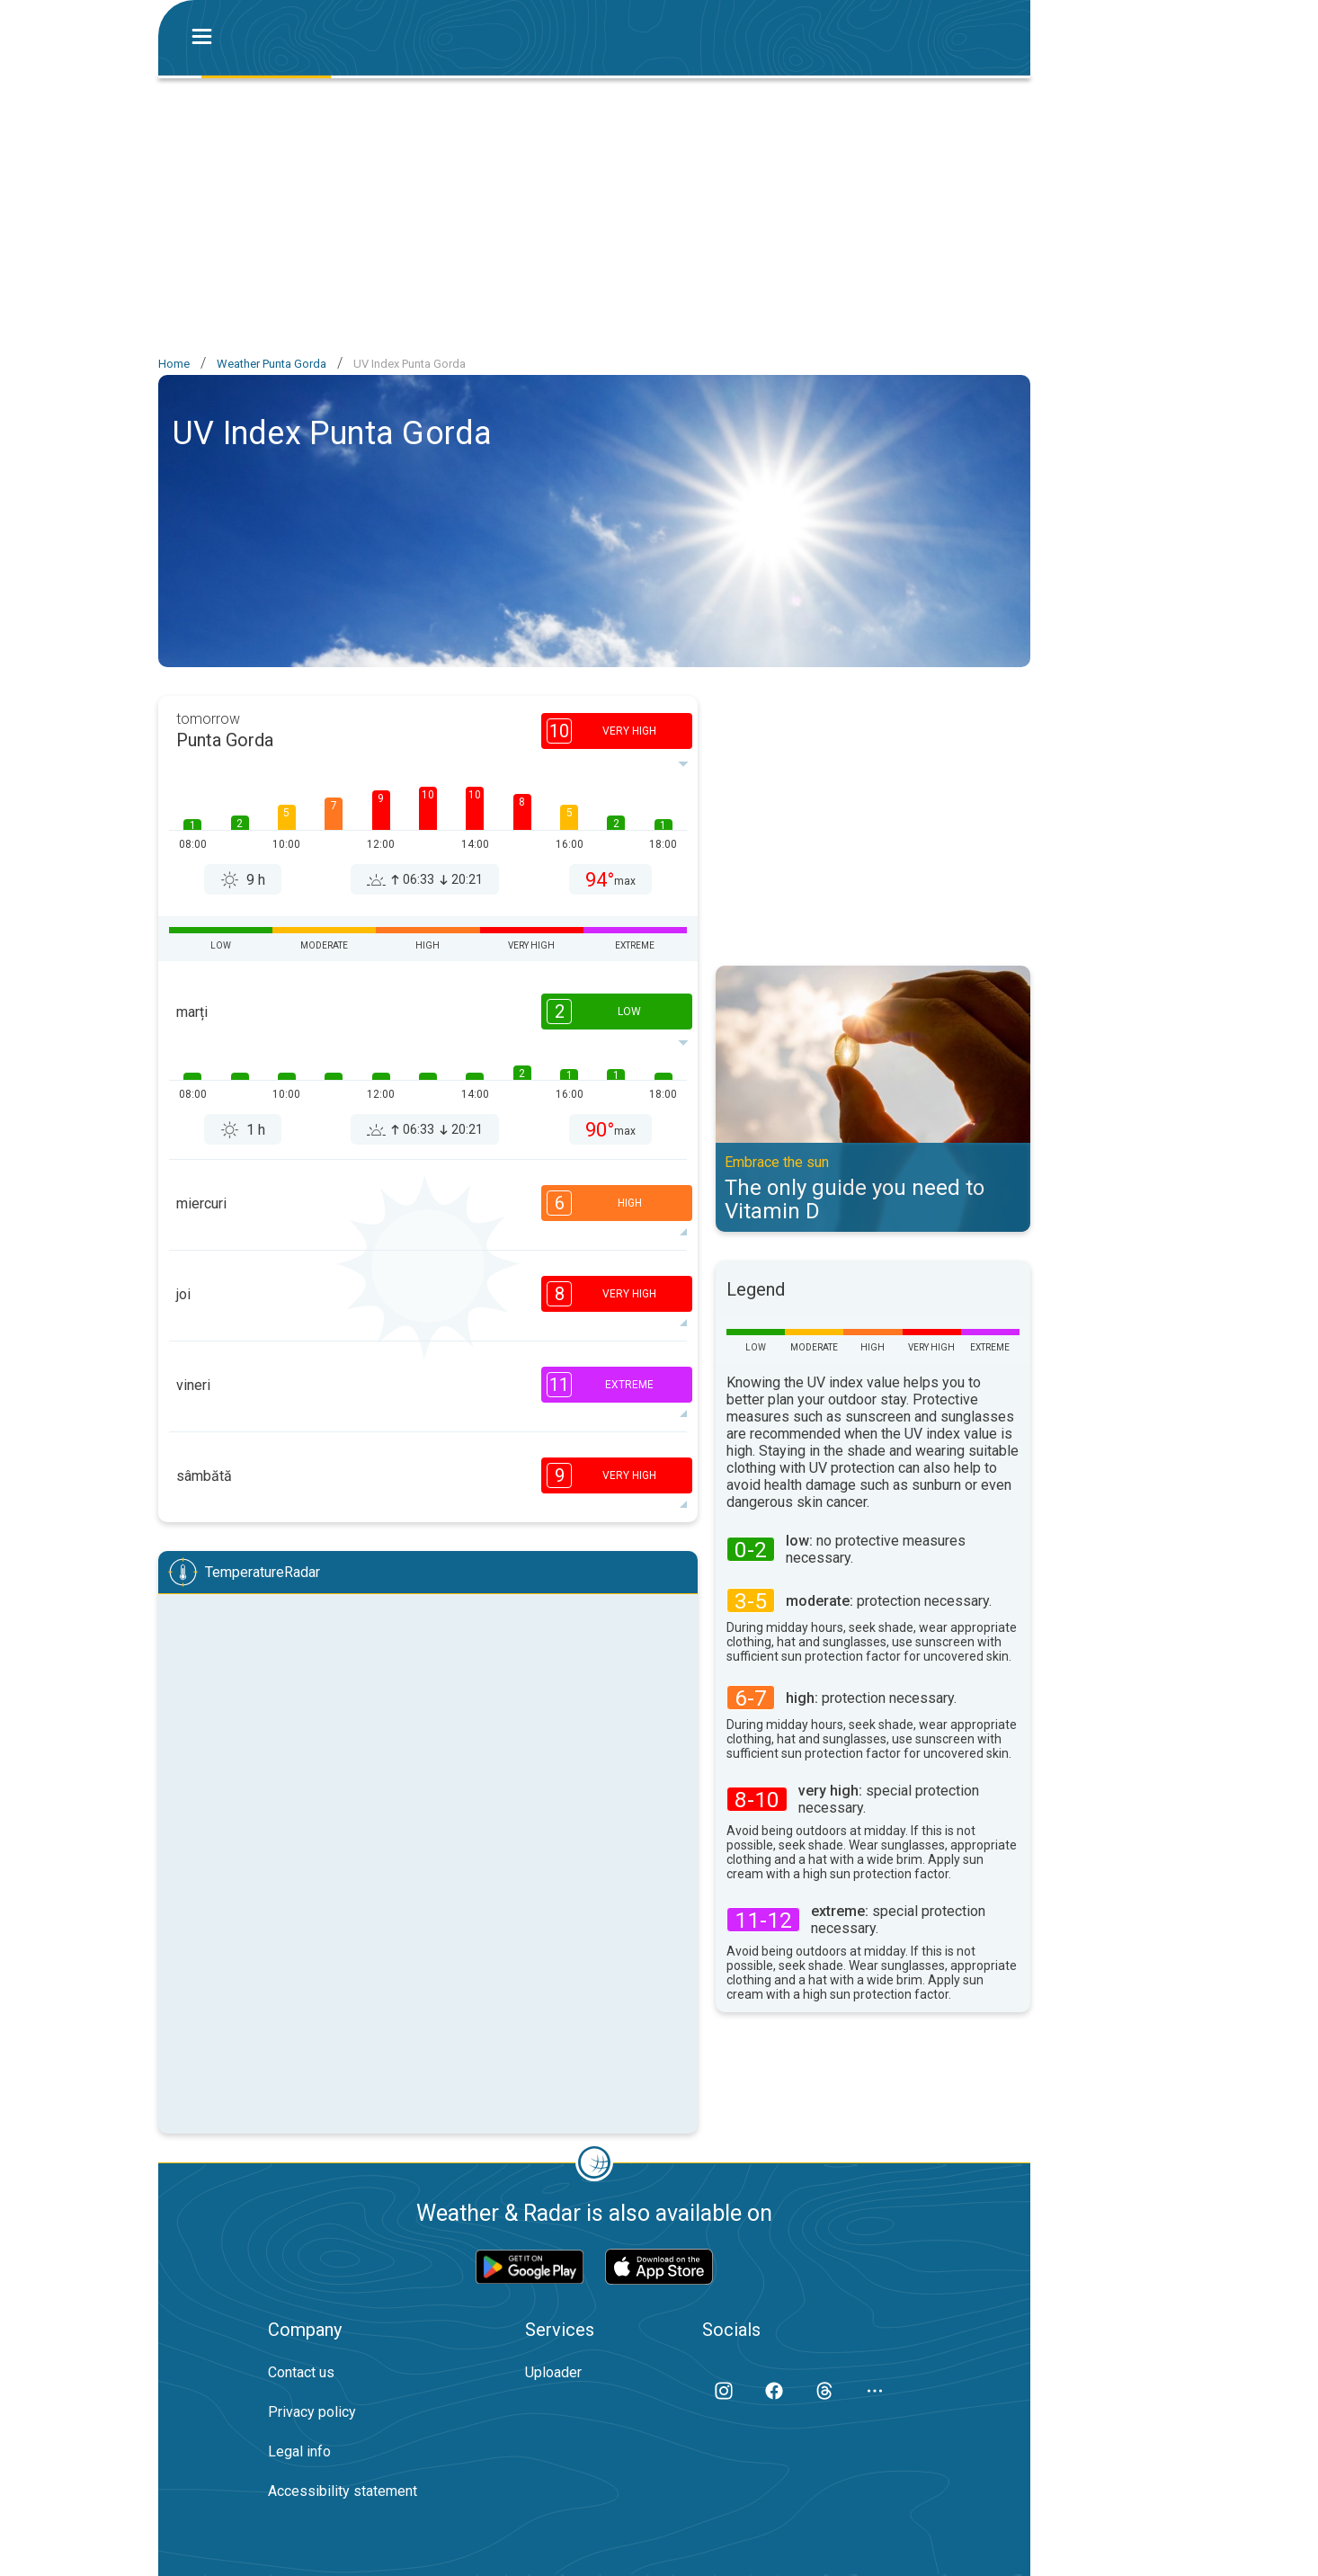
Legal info (299, 2451)
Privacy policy (312, 2411)
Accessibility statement (342, 2491)
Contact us (301, 2372)
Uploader (553, 2372)
